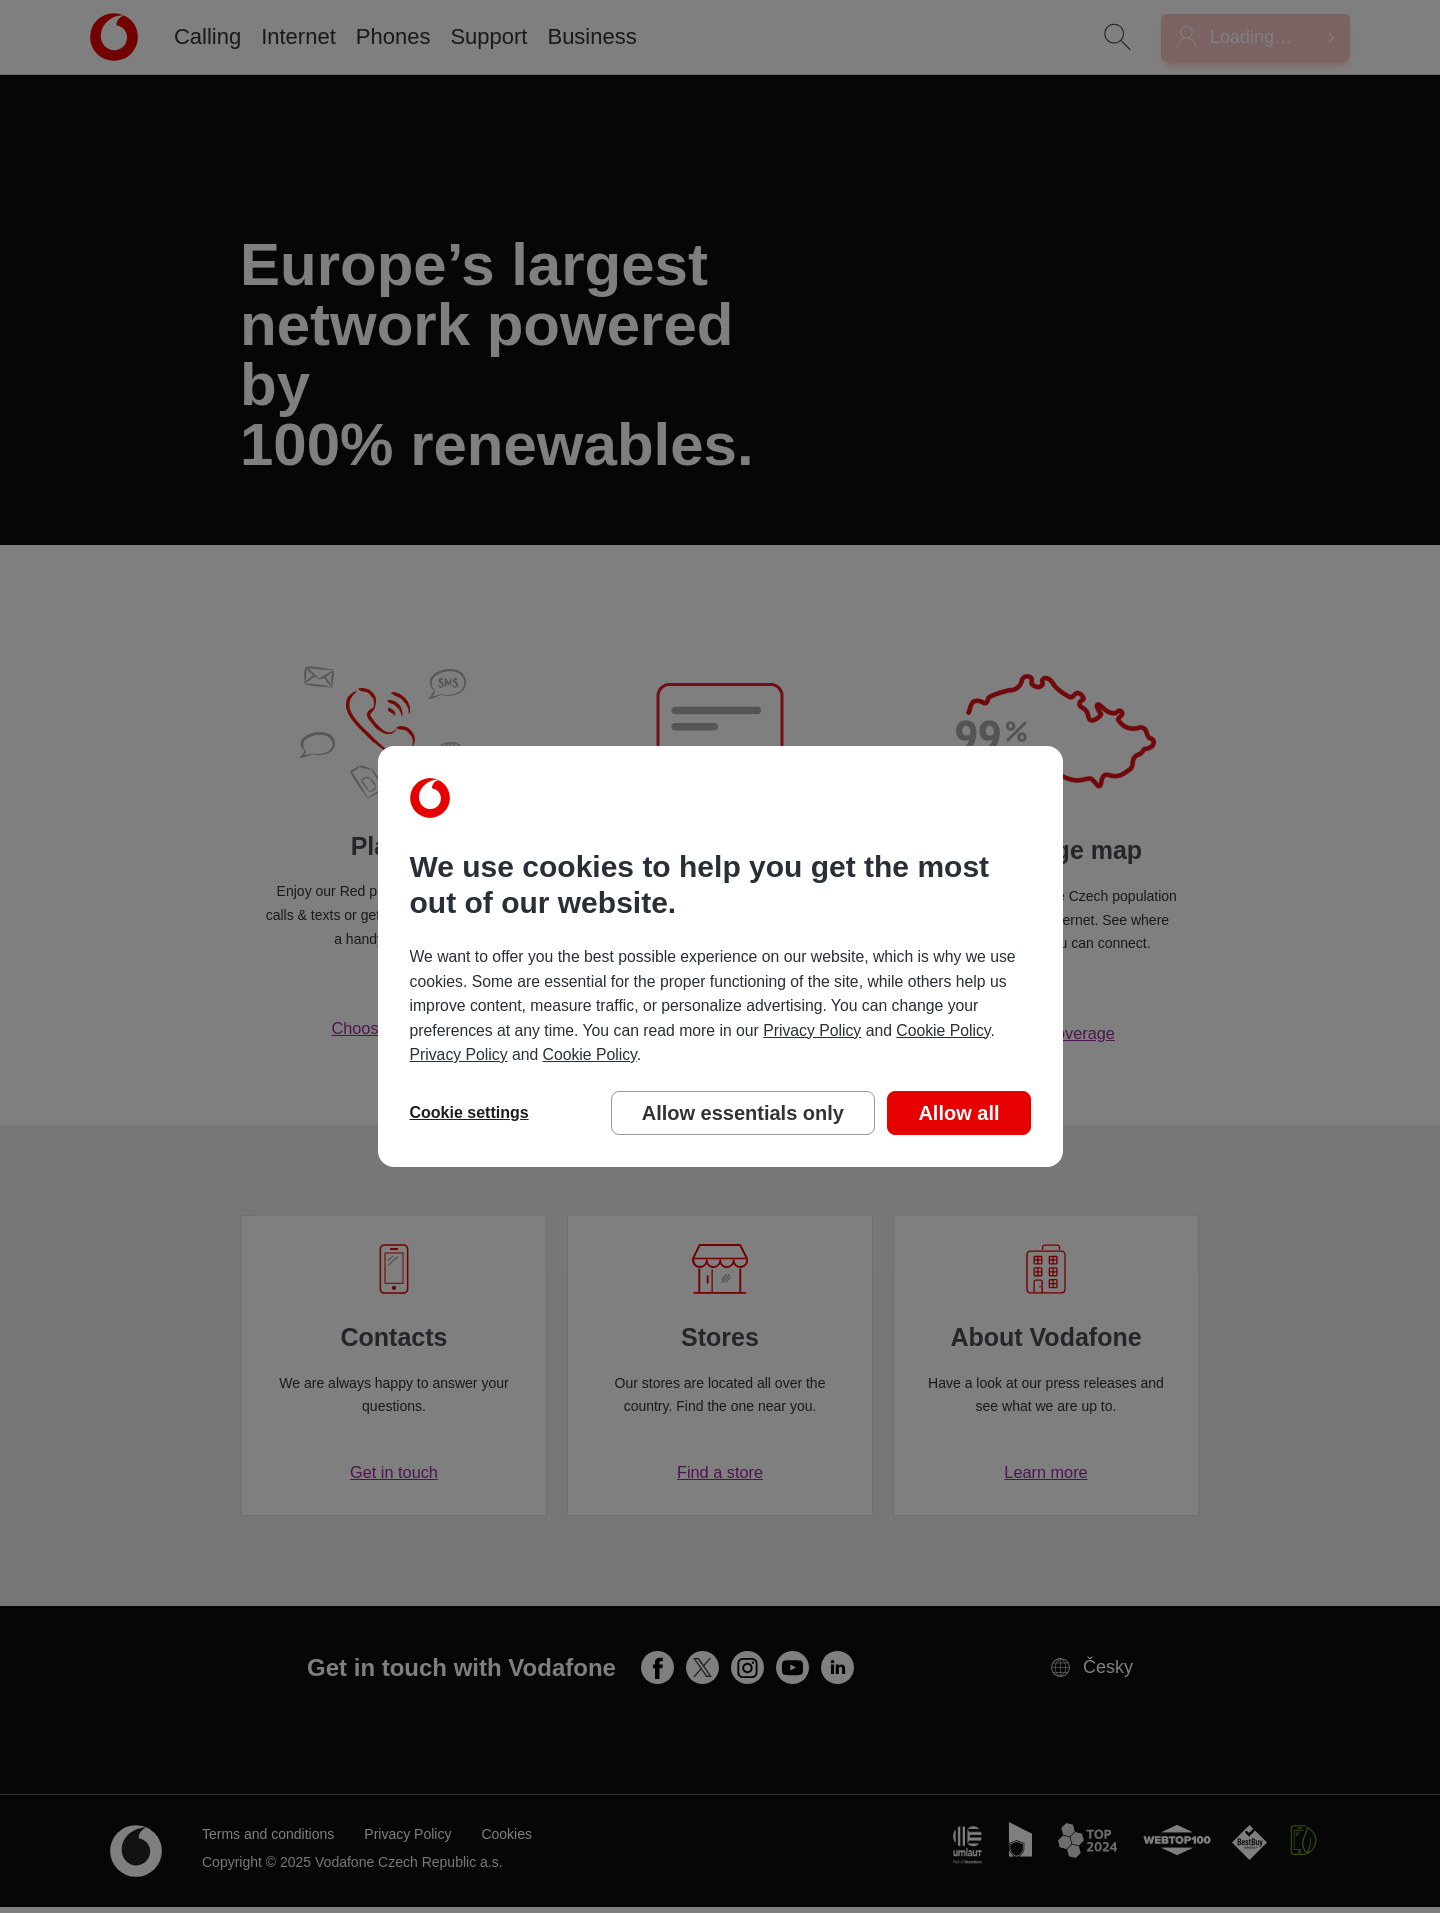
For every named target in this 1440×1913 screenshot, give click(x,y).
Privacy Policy (812, 1030)
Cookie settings (469, 1112)
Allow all (958, 1113)
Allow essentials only (743, 1113)
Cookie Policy (943, 1030)
